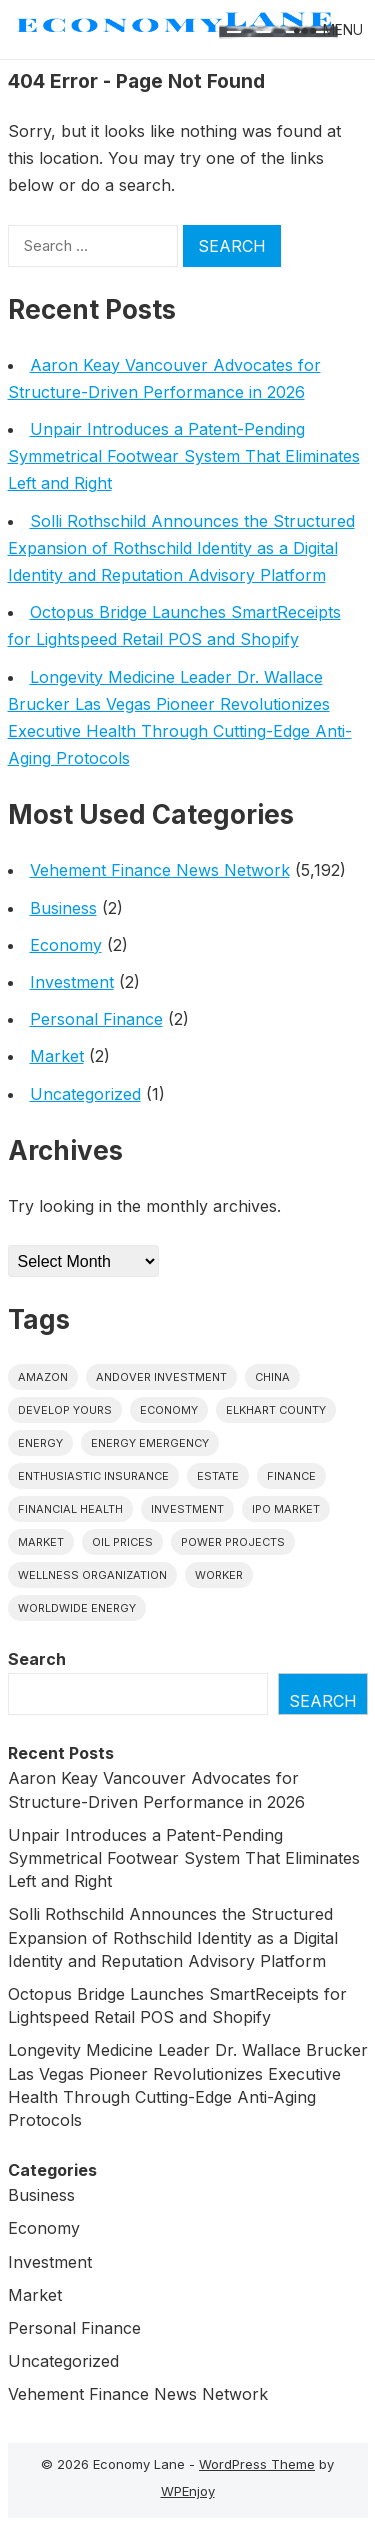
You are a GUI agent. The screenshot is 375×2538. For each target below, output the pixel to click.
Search (37, 1659)
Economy (66, 945)
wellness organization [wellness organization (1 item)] (92, 1575)
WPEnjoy (188, 2491)
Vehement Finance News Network (160, 870)
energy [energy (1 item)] (40, 1443)
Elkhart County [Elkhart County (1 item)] (276, 1410)
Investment (72, 982)
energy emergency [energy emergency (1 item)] (150, 1443)
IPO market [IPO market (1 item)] (286, 1509)
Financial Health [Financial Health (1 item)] (70, 1509)
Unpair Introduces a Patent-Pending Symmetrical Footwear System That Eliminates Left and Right (184, 456)
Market (57, 1056)
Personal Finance (96, 1019)
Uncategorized (85, 1094)
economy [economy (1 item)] (169, 1410)
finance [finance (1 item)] (291, 1476)
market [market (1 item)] (41, 1542)
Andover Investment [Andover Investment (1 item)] (161, 1377)
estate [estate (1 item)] (218, 1476)
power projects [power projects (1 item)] (233, 1542)
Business (63, 908)
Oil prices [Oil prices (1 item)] (122, 1542)
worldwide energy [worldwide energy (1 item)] (77, 1608)
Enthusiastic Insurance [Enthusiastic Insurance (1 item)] (93, 1476)
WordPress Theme (257, 2464)
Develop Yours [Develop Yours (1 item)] (65, 1410)
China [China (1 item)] (272, 1377)
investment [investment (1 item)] (187, 1509)
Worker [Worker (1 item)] (219, 1575)
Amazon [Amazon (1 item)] (43, 1377)
